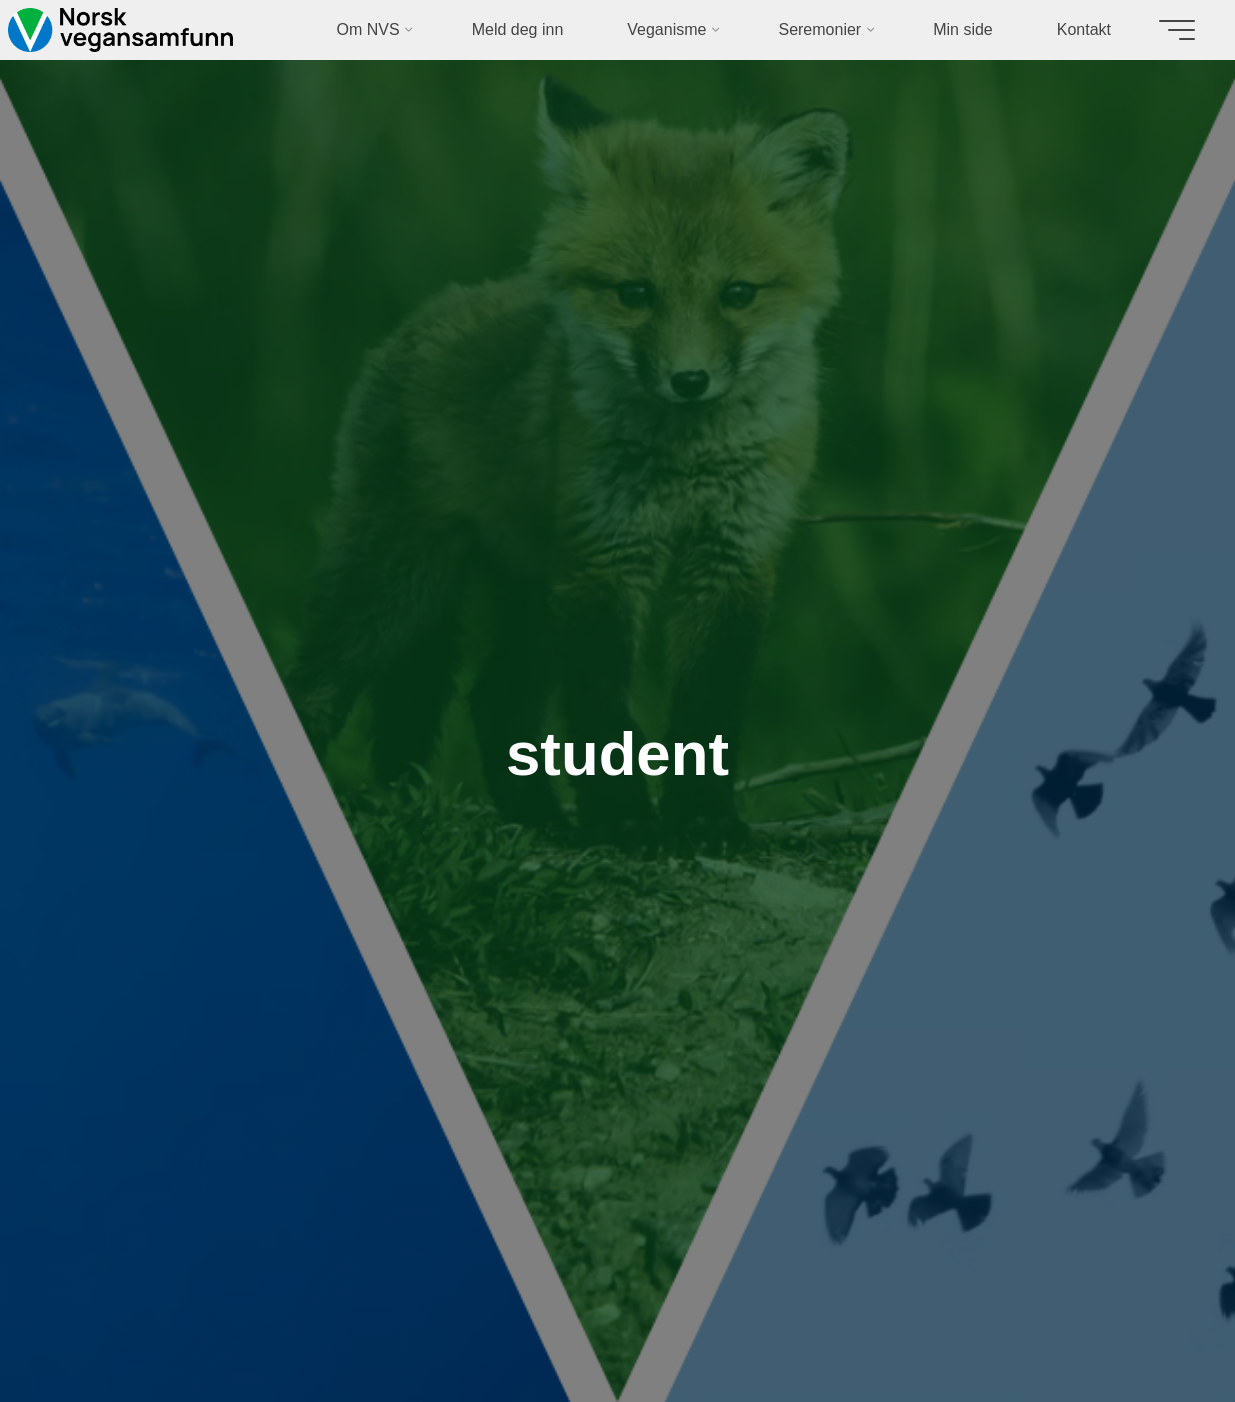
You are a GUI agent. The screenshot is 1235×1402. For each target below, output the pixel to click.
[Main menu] (1177, 30)
